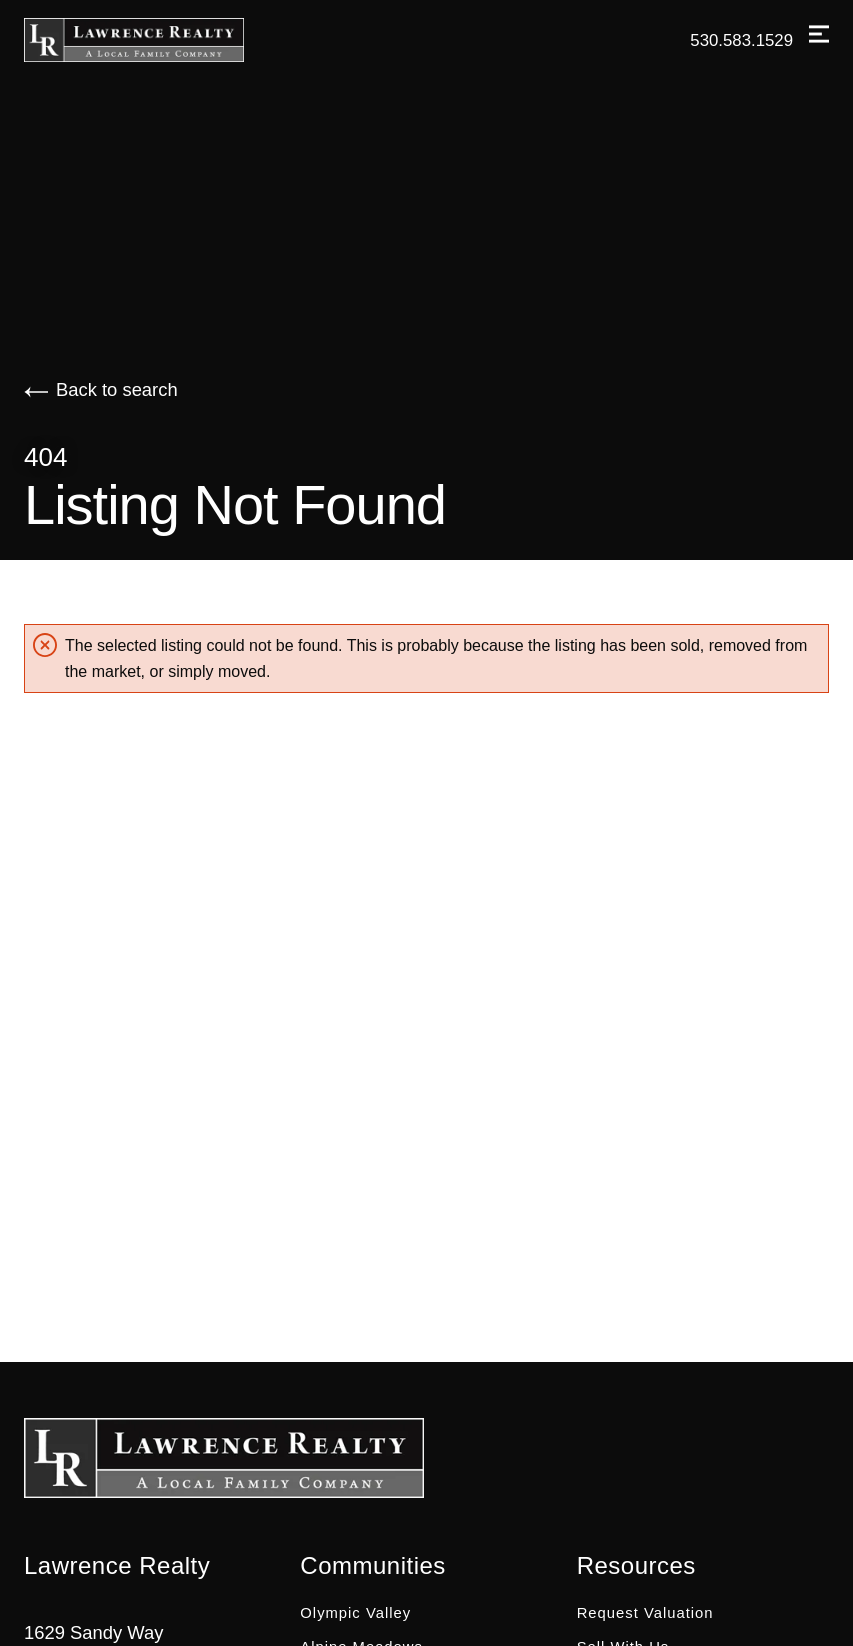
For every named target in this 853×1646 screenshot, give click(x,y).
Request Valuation (645, 1613)
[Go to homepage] (154, 40)
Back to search (101, 389)
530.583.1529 (741, 40)
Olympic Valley (355, 1613)
